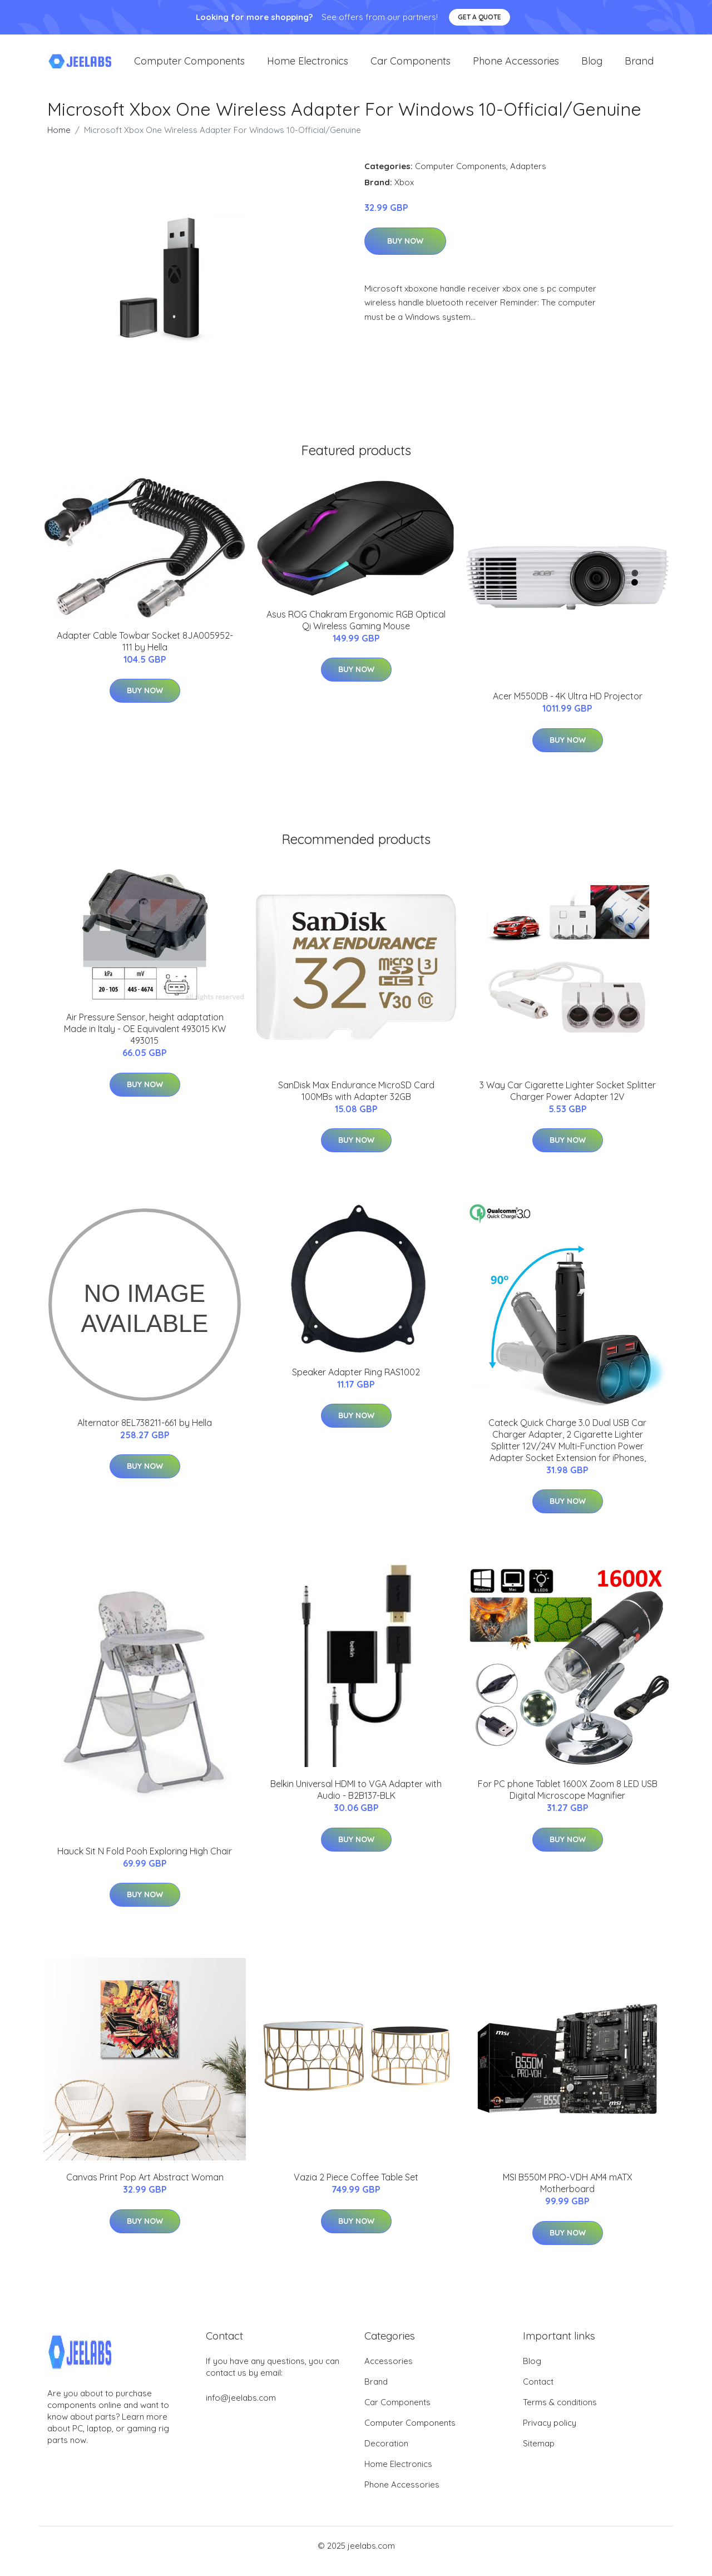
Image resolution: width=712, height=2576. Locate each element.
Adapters (528, 177)
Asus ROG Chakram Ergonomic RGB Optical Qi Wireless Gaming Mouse (356, 631)
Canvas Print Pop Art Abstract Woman (145, 2188)
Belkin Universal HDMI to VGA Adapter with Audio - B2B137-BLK (356, 1800)
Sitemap (539, 2454)
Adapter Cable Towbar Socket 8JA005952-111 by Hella (145, 652)
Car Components (410, 66)
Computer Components (189, 66)
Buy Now (405, 252)
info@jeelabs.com (241, 2409)
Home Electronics (307, 66)
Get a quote (479, 17)
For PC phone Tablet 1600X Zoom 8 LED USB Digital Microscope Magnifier (567, 1800)
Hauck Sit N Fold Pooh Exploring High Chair (144, 1862)
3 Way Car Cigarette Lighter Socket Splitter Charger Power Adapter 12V (567, 1101)
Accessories (388, 2372)
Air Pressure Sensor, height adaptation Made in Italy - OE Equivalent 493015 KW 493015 (145, 1040)
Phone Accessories (516, 66)
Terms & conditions (560, 2413)
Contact (538, 2392)
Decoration (386, 2454)
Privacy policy (549, 2434)
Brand (639, 66)
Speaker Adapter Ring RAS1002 (356, 1383)
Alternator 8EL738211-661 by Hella (144, 1433)
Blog (591, 66)
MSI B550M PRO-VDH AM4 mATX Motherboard (567, 2194)
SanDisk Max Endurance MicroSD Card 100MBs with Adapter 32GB (356, 1101)
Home (59, 141)
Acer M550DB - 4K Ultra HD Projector (567, 707)
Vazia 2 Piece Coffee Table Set (356, 2188)
